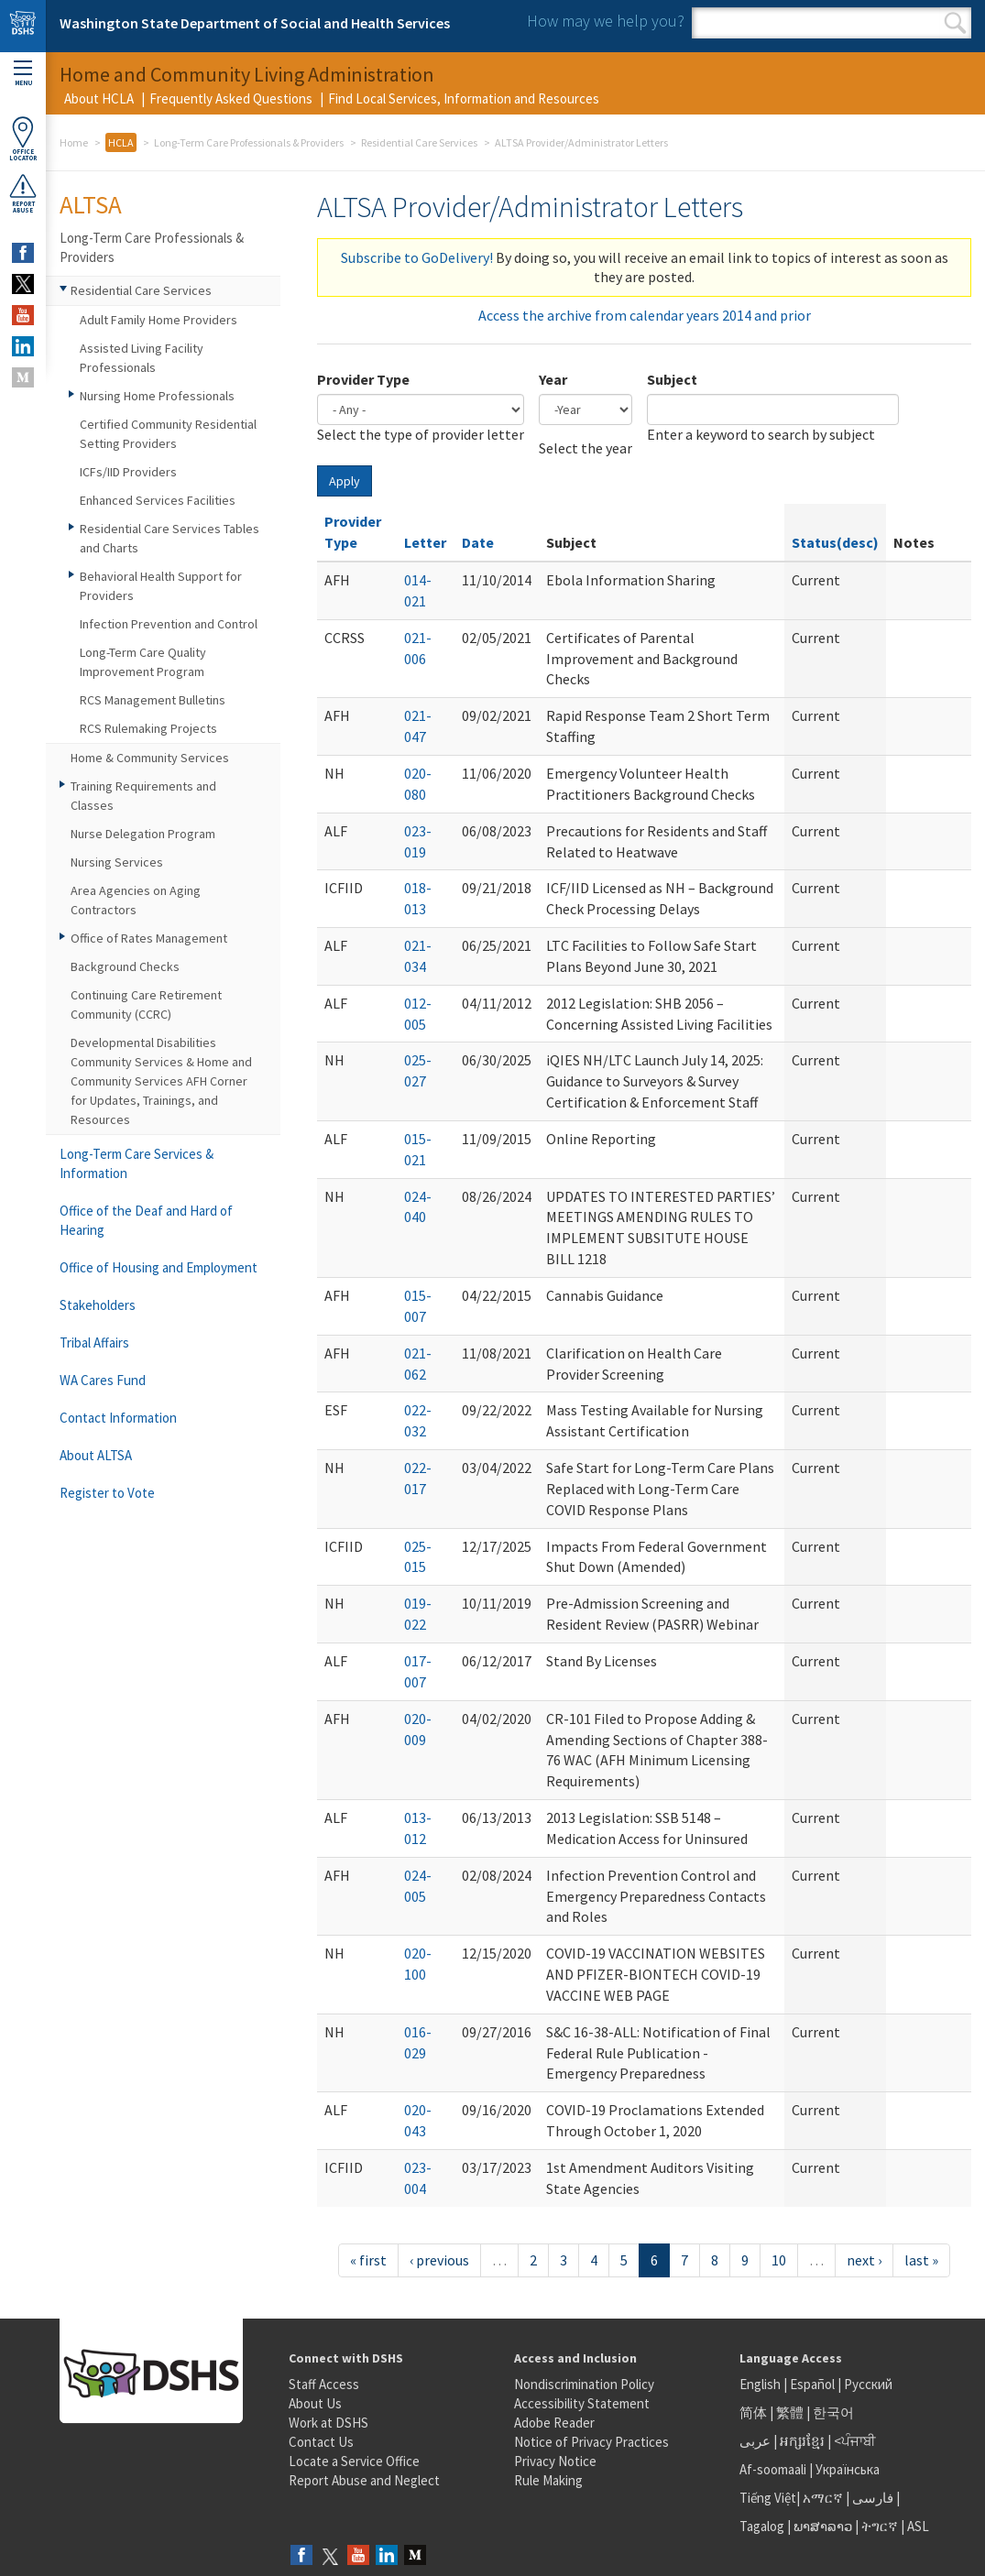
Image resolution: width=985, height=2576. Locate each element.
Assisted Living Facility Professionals (141, 358)
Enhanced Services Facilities (157, 500)
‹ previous (439, 2260)
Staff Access (324, 2384)
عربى (755, 2441)
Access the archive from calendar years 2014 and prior (644, 315)
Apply (344, 481)
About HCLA (99, 98)
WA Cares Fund (103, 1380)
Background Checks (125, 966)
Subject (672, 379)
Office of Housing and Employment (158, 1267)
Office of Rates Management (149, 938)
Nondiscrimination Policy (584, 2384)
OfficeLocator (23, 138)
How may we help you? (605, 20)
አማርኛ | (826, 2497)
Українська (847, 2469)
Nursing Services (117, 862)
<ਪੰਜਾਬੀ (855, 2441)
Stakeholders (98, 1305)
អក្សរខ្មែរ (802, 2441)
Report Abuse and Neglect (364, 2480)
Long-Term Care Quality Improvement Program (143, 662)
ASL (918, 2526)
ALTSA (91, 204)
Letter (425, 542)
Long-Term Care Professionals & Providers (249, 142)
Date (478, 542)
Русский (868, 2384)
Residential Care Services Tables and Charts (169, 538)
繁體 (791, 2412)
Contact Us (321, 2441)
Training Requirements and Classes (143, 795)
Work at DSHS (328, 2422)
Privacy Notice (555, 2461)
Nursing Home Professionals (157, 395)
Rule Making (548, 2480)
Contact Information (118, 1417)
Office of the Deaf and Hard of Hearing (146, 1220)
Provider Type (363, 379)
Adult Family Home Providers (158, 319)
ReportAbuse (23, 193)
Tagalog (761, 2526)
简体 (753, 2412)
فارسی (871, 2497)
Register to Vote (107, 1492)
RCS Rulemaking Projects (148, 728)
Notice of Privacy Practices (591, 2441)
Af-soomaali (772, 2469)
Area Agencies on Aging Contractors (136, 900)
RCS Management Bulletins (152, 700)
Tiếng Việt (767, 2497)
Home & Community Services (150, 757)
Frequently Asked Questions (230, 98)
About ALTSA (96, 1455)
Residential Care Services (419, 142)
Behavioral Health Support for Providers (161, 586)
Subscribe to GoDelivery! (417, 257)
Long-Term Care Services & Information (136, 1163)
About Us (315, 2403)
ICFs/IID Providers (128, 472)
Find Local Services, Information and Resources (463, 98)
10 (779, 2260)
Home (74, 142)
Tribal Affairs (94, 1342)
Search (955, 22)
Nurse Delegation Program (143, 833)
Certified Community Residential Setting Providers (168, 434)
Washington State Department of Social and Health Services (255, 23)
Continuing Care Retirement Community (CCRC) (146, 1004)
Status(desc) (835, 542)
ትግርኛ (879, 2526)
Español (812, 2384)
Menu (23, 73)
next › (864, 2260)
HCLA (121, 142)
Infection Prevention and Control (168, 624)
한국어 (833, 2412)
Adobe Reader (554, 2422)
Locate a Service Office (354, 2461)
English (761, 2384)
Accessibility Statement (582, 2403)
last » (921, 2260)
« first (368, 2260)
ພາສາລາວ (822, 2526)
